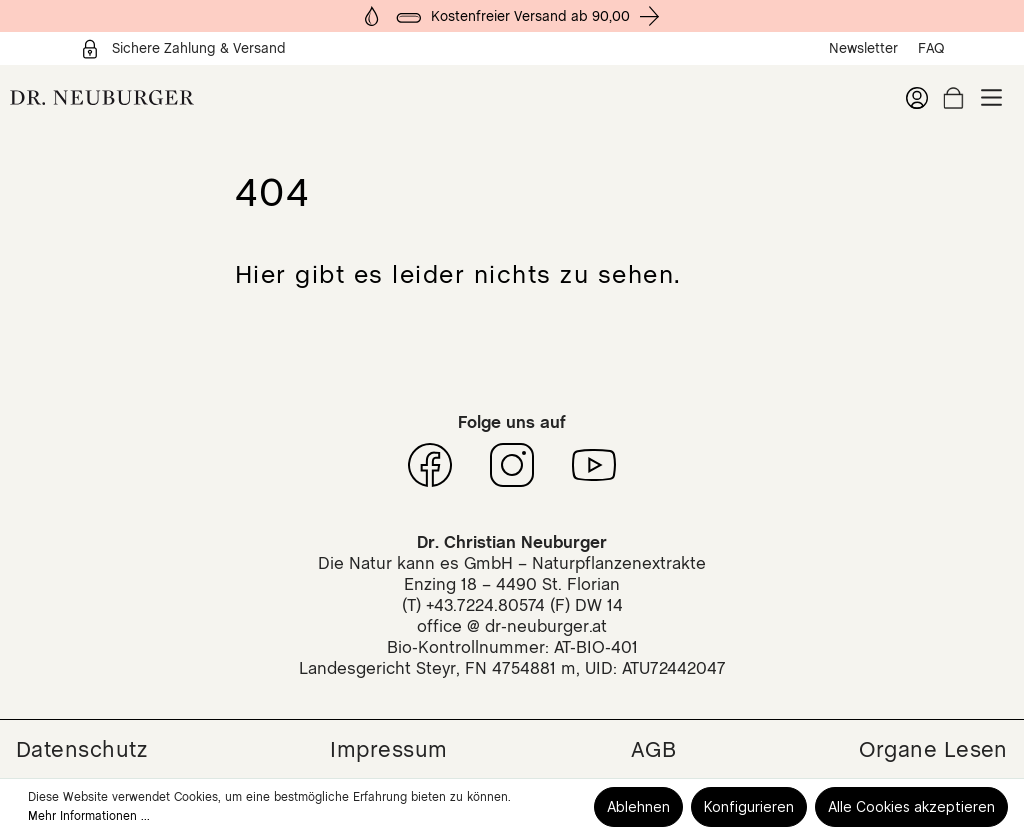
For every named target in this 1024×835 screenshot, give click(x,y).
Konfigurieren (749, 806)
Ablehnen (638, 806)
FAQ (931, 48)
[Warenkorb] (953, 98)
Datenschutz (81, 749)
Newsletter (863, 48)
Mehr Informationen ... (89, 816)
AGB (653, 749)
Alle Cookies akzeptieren (911, 806)
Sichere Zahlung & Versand (183, 49)
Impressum (388, 749)
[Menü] (991, 97)
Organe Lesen (933, 749)
